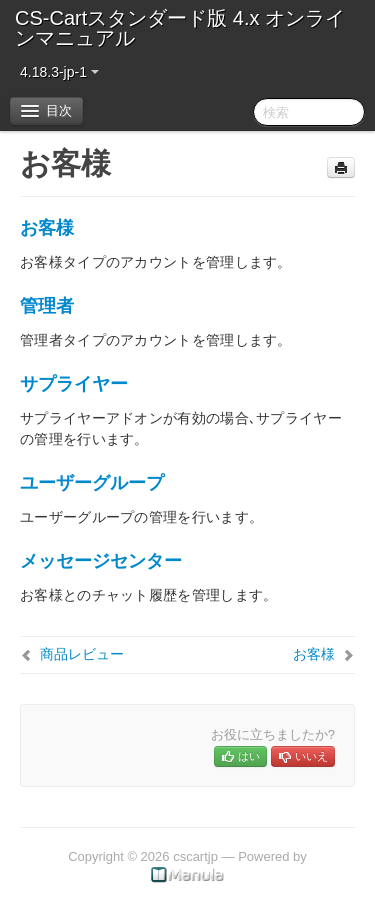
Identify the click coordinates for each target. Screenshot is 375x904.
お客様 (47, 228)
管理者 (47, 306)
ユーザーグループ (92, 483)
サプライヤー (74, 384)
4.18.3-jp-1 (59, 72)
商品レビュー (82, 654)
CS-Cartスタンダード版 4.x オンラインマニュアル (180, 28)
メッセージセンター (101, 561)
